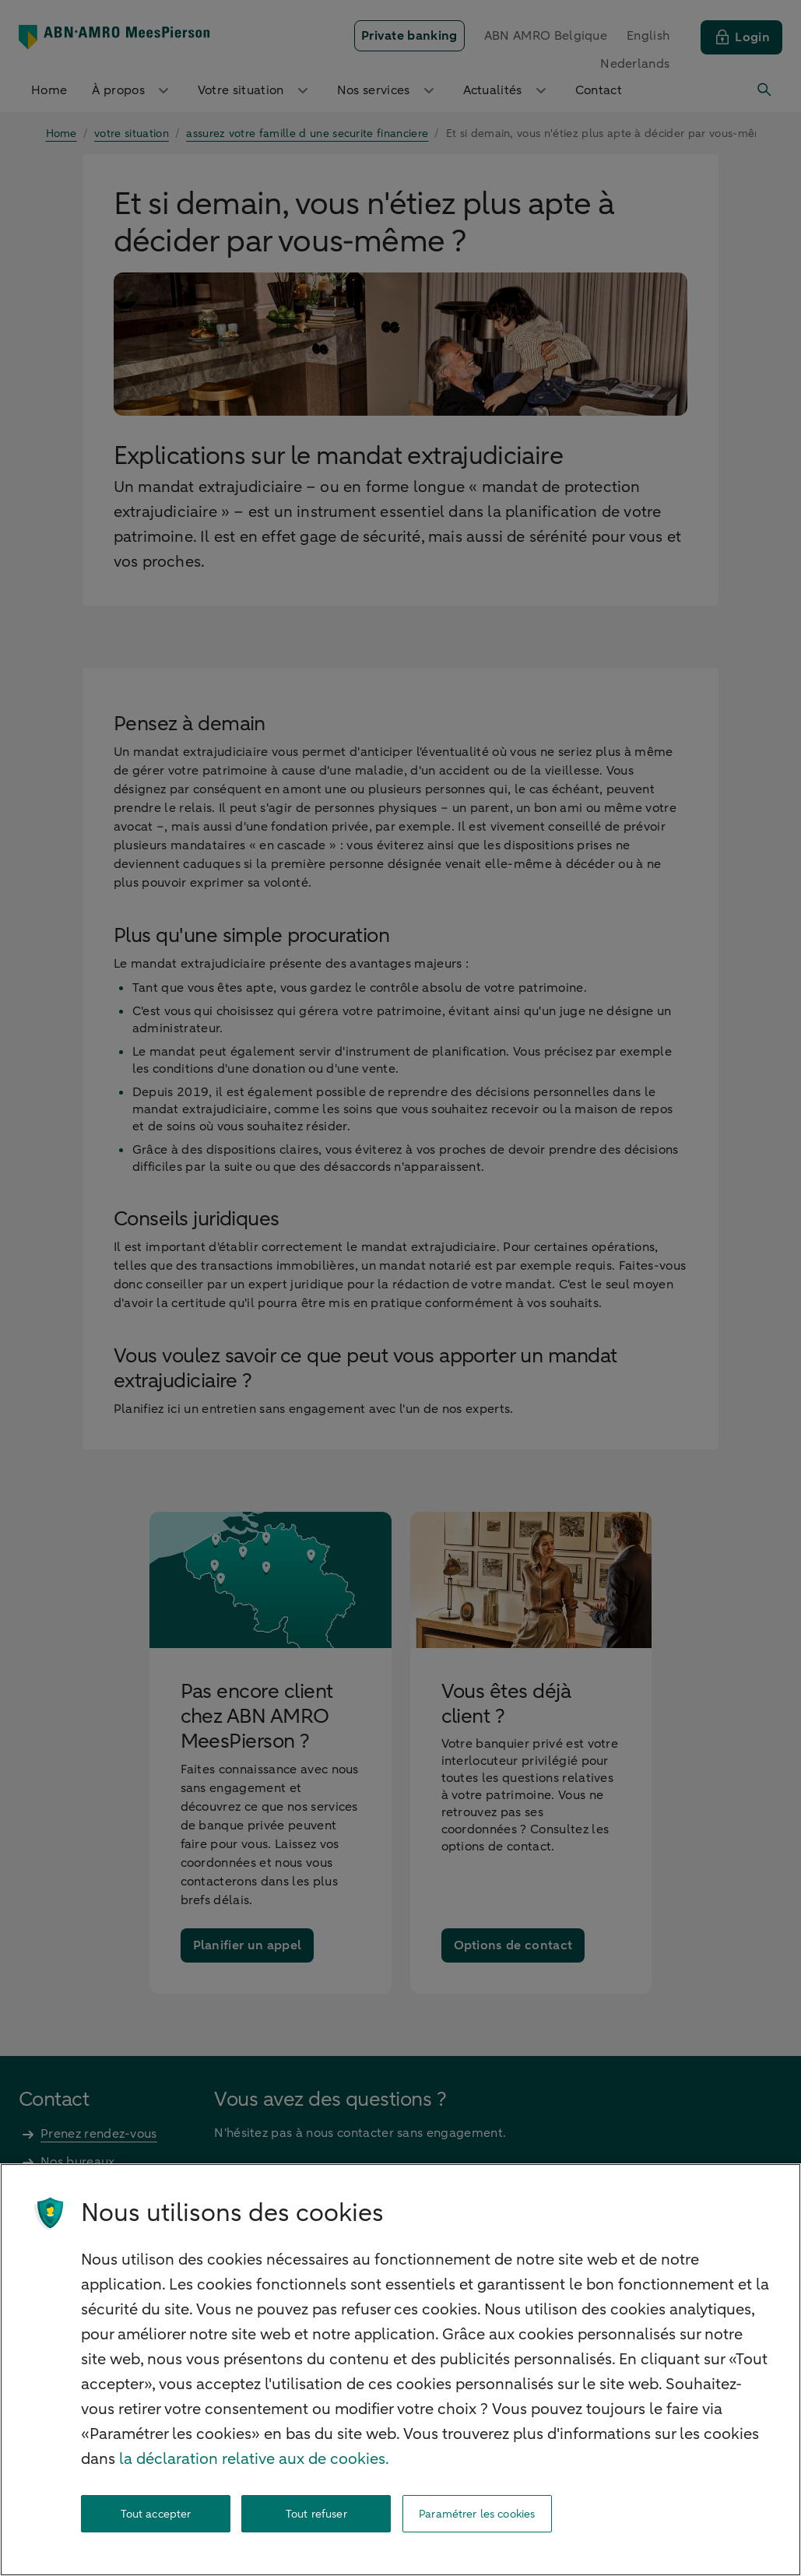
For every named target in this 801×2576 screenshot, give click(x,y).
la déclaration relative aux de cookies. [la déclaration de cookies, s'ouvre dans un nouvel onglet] (254, 2458)
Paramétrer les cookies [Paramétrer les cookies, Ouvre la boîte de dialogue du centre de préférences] (477, 2514)
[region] (400, 2369)
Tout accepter (156, 2514)
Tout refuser (316, 2514)
